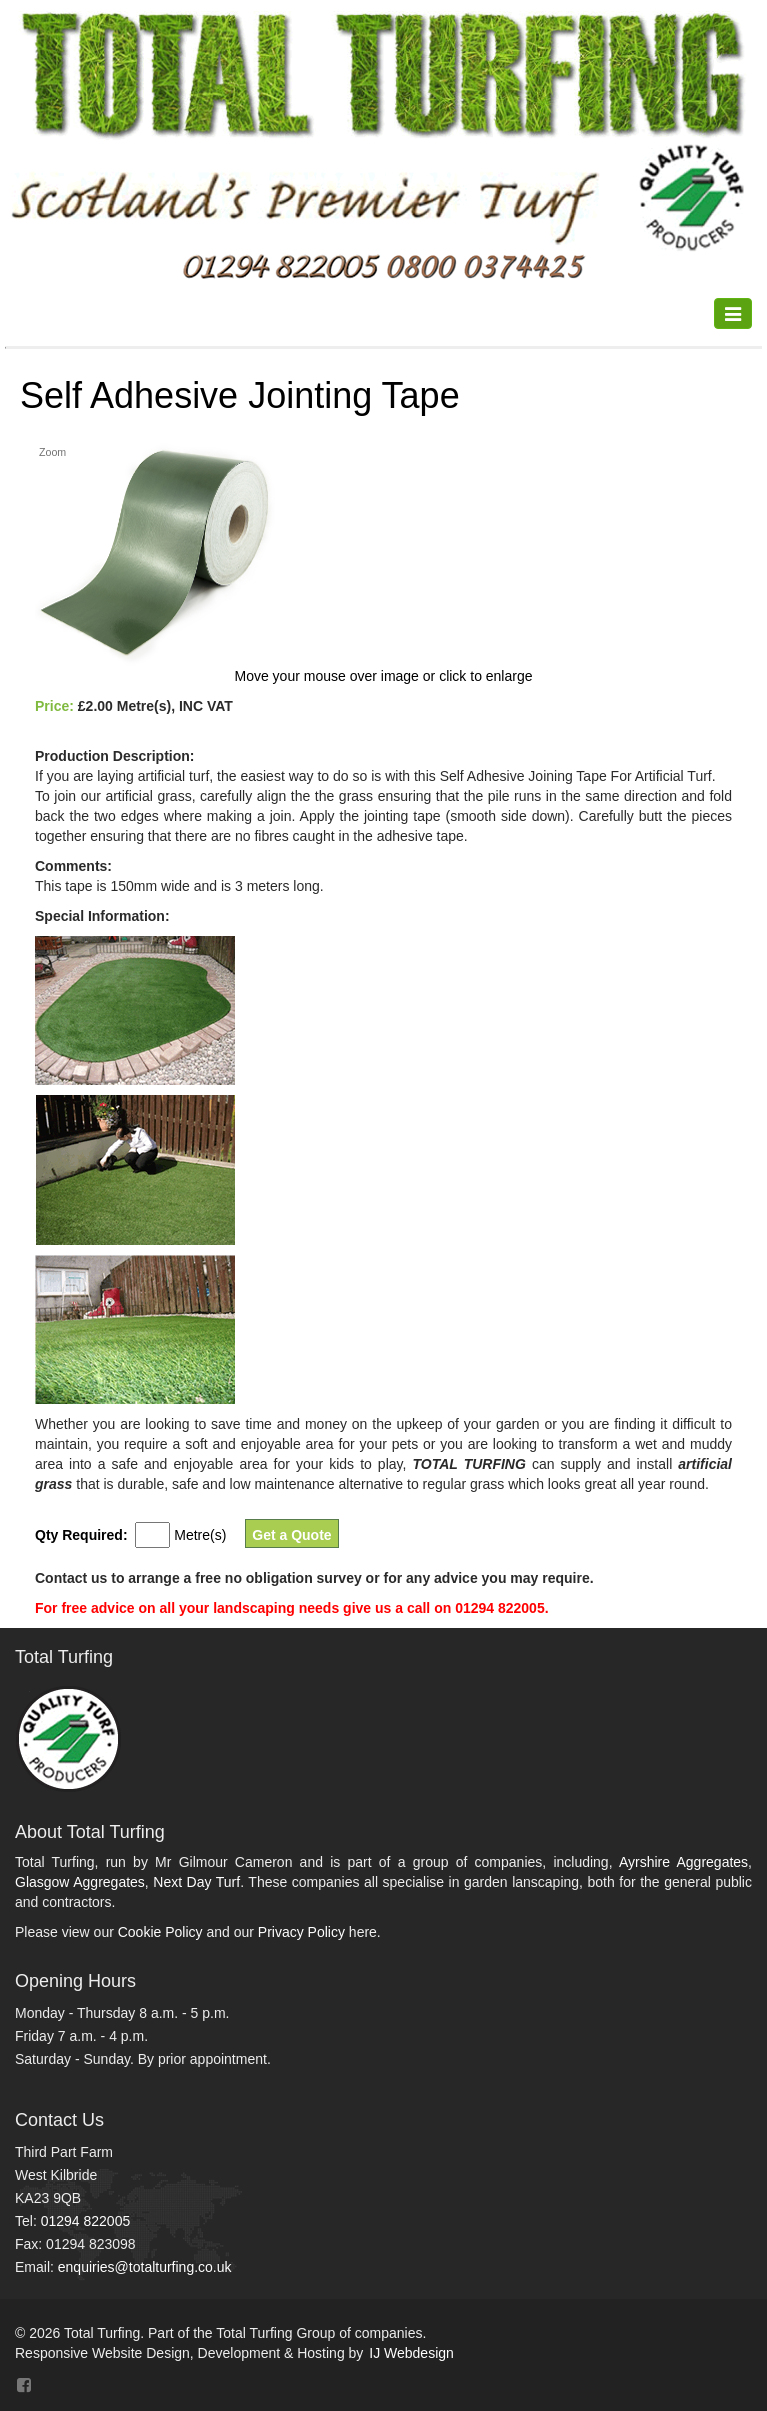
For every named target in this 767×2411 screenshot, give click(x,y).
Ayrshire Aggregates (683, 1862)
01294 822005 (86, 2221)
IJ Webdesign (411, 2353)
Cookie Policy (160, 1932)
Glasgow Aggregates (80, 1882)
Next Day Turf (196, 1882)
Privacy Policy (301, 1932)
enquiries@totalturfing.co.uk (145, 2267)
